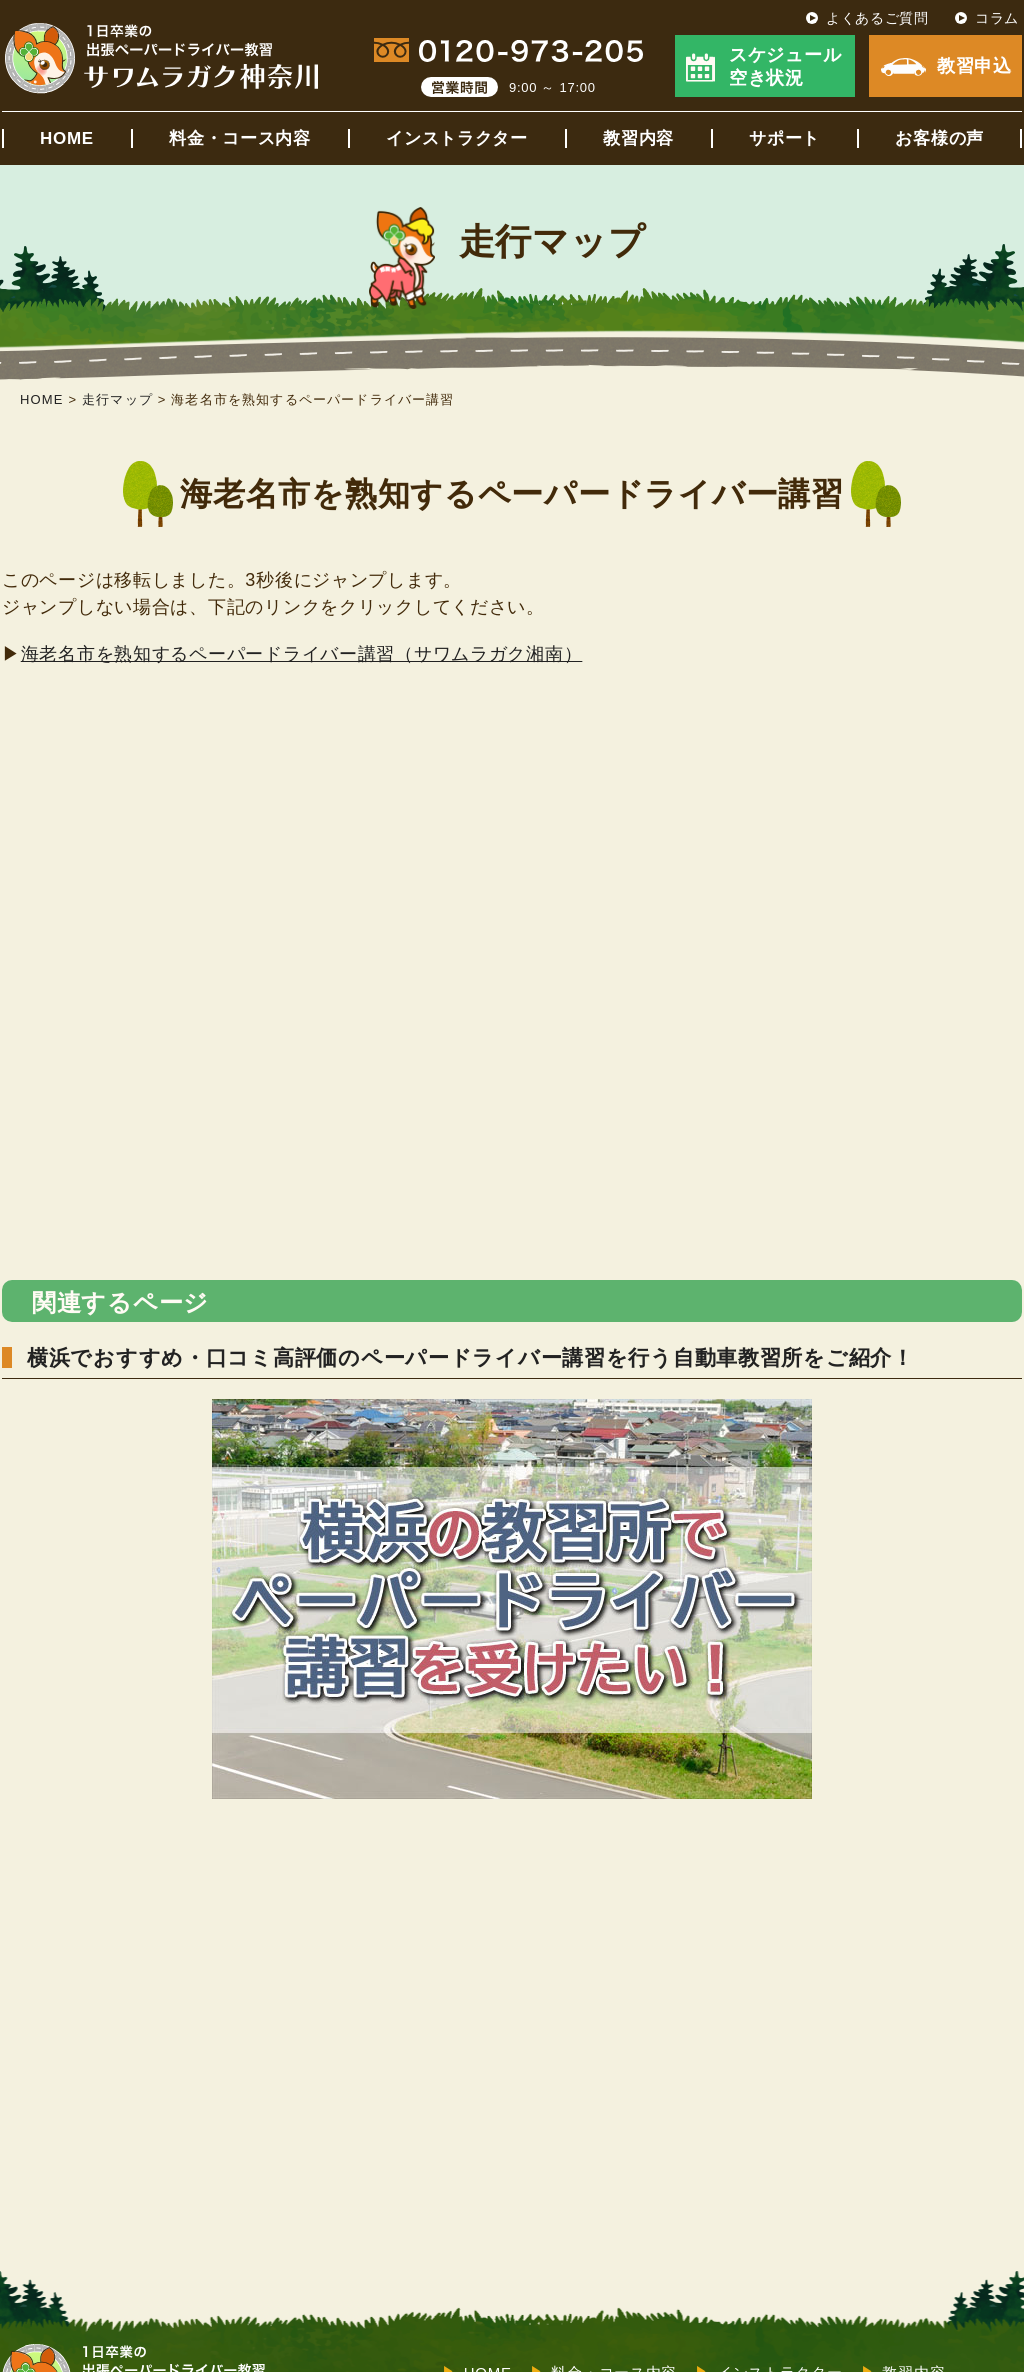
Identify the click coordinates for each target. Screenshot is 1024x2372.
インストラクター (457, 138)
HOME (67, 138)
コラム (997, 18)
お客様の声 (939, 138)
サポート (784, 138)
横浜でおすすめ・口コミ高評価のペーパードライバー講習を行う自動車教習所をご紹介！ (470, 1357)
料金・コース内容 (240, 138)
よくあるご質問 (877, 18)
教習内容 (638, 138)
